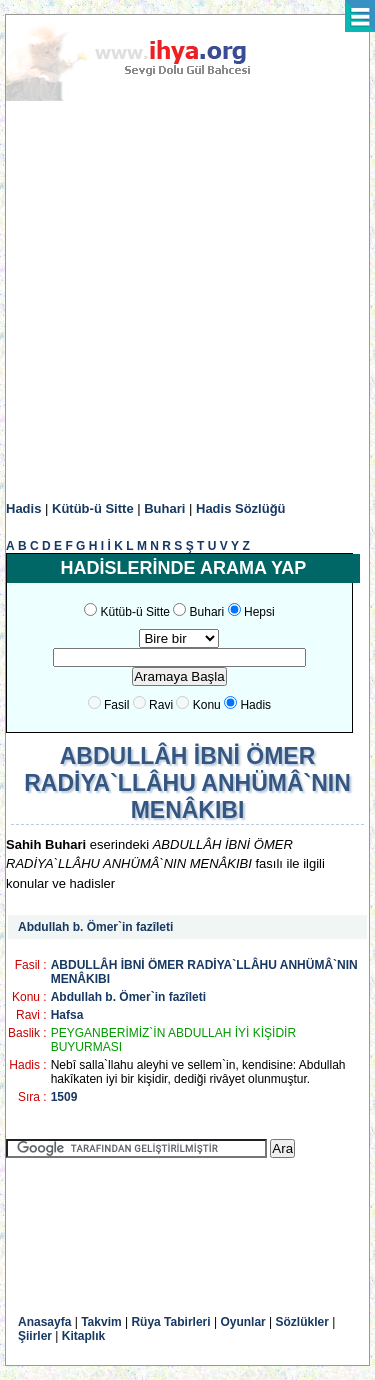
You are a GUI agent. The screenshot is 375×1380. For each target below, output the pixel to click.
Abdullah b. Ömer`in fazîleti (95, 927)
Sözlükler (302, 1322)
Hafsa (67, 1015)
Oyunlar (242, 1322)
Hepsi (259, 612)
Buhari (164, 508)
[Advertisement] (187, 301)
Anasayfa (44, 1322)
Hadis (23, 508)
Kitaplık (83, 1336)
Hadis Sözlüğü (241, 508)
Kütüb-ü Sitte (93, 508)
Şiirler (35, 1336)
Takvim (101, 1322)
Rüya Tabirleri (170, 1322)
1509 (64, 1097)
